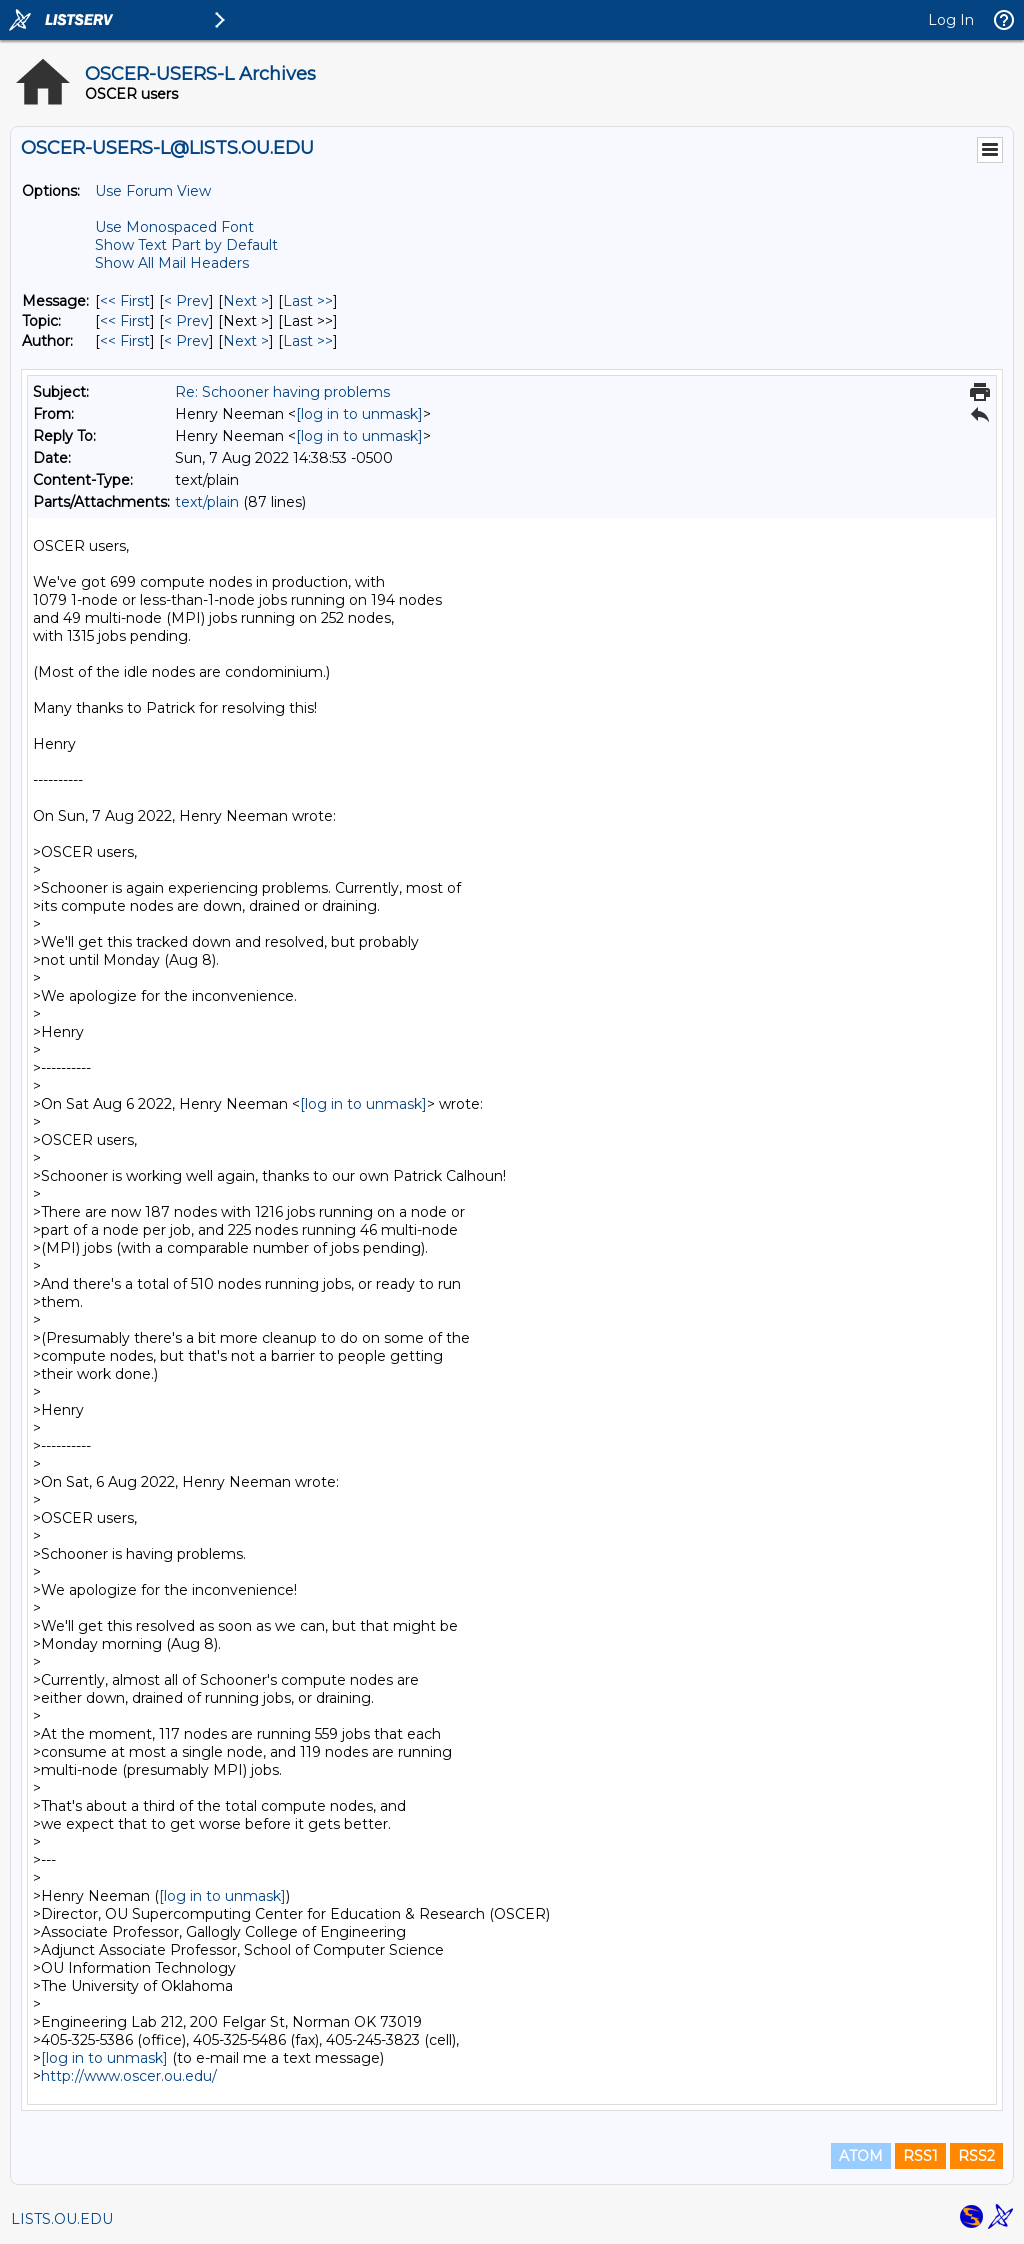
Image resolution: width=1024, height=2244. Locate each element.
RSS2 (976, 2156)
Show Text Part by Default (186, 245)
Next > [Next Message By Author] (246, 341)
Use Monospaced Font (174, 227)
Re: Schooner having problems (282, 392)
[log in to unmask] (359, 414)
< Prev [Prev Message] (186, 301)
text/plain (207, 502)
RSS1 (920, 2156)
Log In (951, 20)
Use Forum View (153, 191)
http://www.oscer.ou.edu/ (129, 2076)
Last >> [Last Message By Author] (308, 341)
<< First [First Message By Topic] (125, 321)
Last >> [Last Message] (308, 301)
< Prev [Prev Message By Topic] (186, 321)
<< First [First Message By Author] (125, 341)
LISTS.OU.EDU (62, 2219)
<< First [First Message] (125, 301)
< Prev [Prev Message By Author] (186, 341)
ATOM (861, 2156)
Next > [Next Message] (246, 301)
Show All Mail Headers (172, 263)
